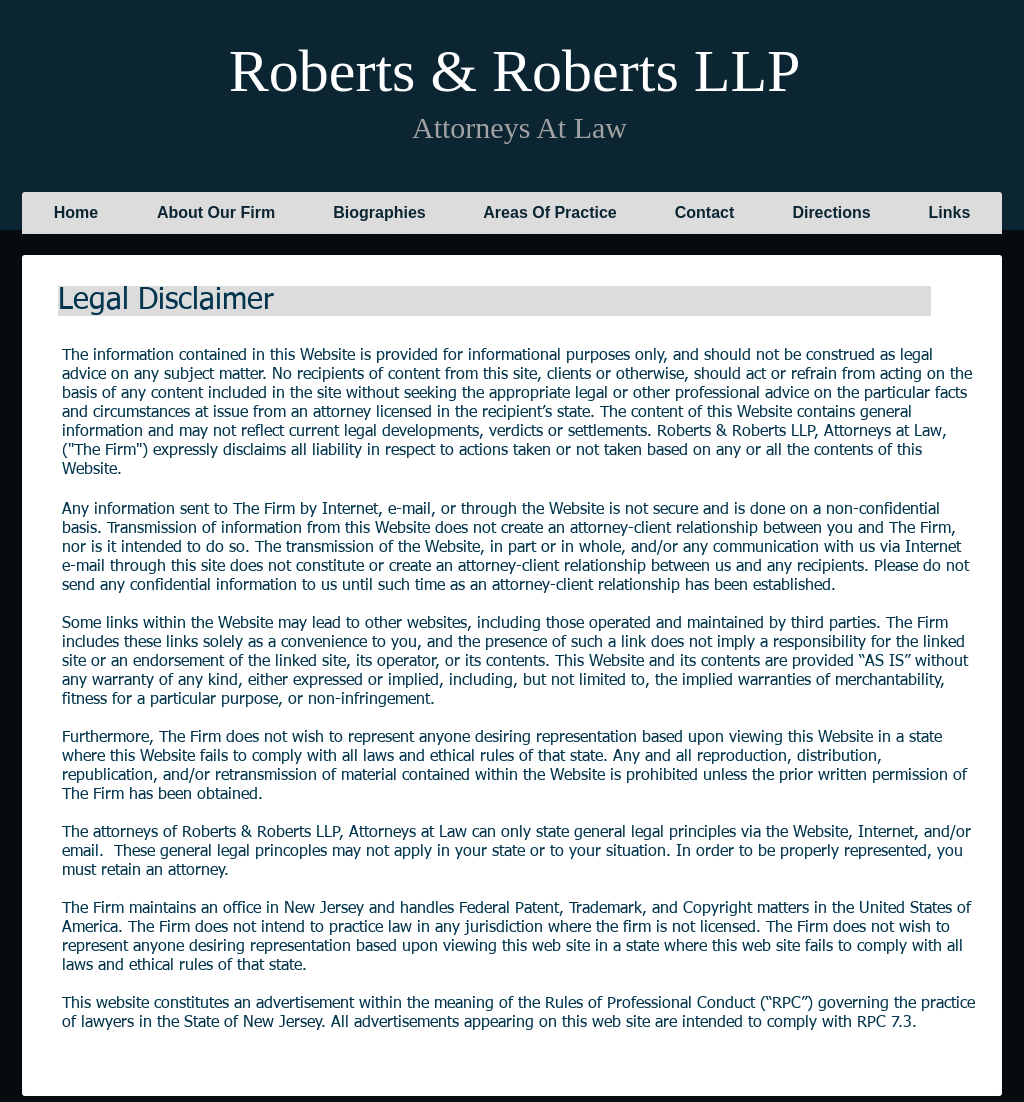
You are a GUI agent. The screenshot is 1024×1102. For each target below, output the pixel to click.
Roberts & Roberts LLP (513, 71)
